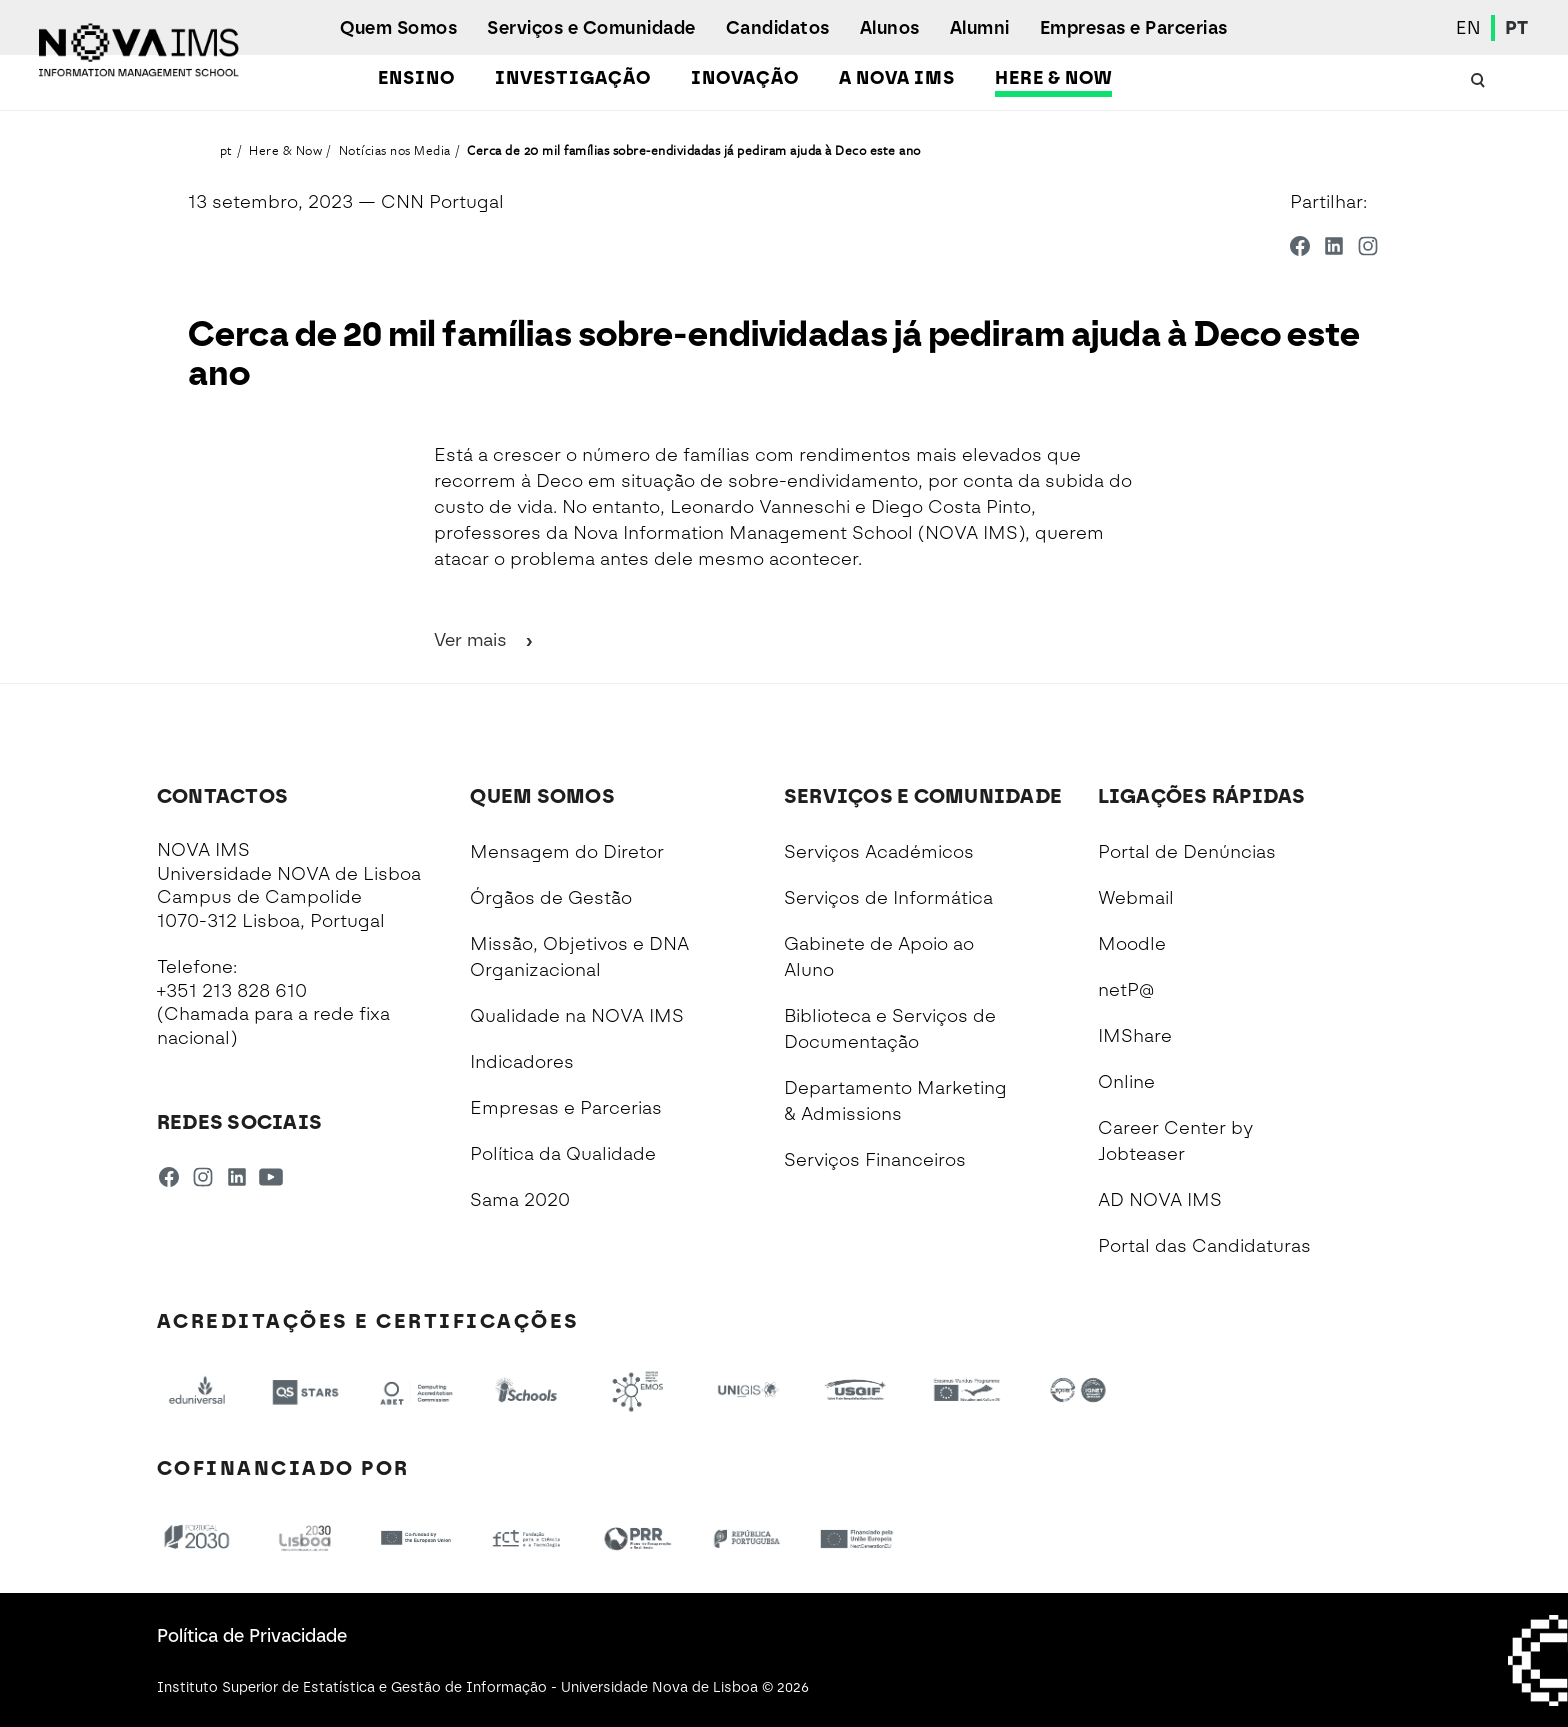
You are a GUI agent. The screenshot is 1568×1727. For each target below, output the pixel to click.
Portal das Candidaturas (1204, 1246)
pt (226, 150)
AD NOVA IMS (1160, 1200)
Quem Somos (398, 28)
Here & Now (1053, 78)
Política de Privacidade (252, 1636)
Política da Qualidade (563, 1154)
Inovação (745, 78)
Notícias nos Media (395, 150)
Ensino (416, 78)
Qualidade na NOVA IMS (577, 1016)
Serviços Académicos (879, 852)
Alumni (980, 28)
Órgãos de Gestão (551, 898)
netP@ (1126, 990)
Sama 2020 (520, 1200)
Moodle (1132, 944)
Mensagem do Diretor (567, 852)
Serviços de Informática (888, 898)
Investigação (573, 78)
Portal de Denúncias (1187, 852)
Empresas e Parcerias (1134, 28)
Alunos (890, 28)
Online (1126, 1082)
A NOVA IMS (897, 78)
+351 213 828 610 (232, 991)
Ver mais (485, 640)
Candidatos (778, 28)
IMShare (1135, 1036)
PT (1517, 28)
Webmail (1136, 898)
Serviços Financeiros (875, 1160)
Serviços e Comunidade (591, 28)
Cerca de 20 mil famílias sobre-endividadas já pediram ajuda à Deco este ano (694, 150)
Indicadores (522, 1062)
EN (1468, 28)
